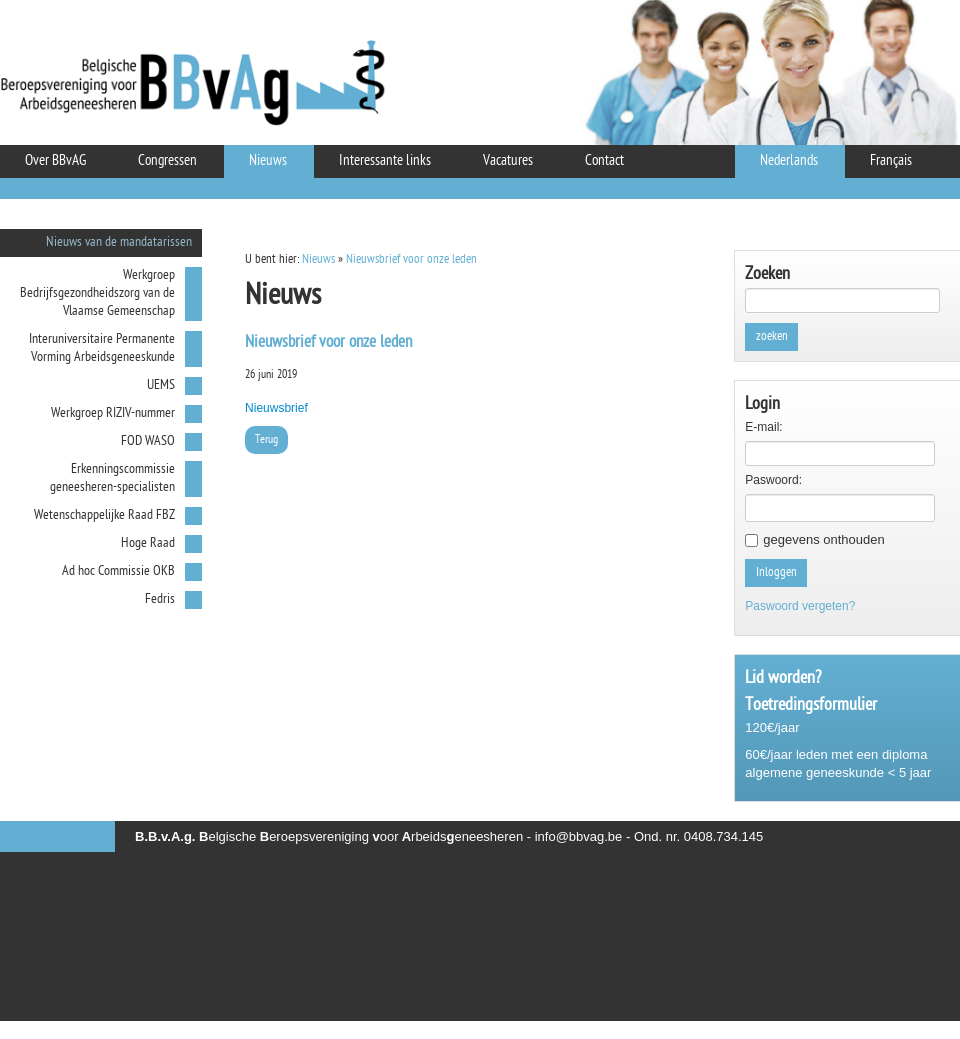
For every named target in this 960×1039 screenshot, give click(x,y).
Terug (266, 440)
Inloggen (776, 572)
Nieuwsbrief (276, 408)
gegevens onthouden (823, 539)
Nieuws (318, 259)
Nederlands (789, 161)
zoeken (772, 336)
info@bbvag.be (579, 836)
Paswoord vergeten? (800, 606)
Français (891, 161)
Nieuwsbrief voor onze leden (411, 259)
